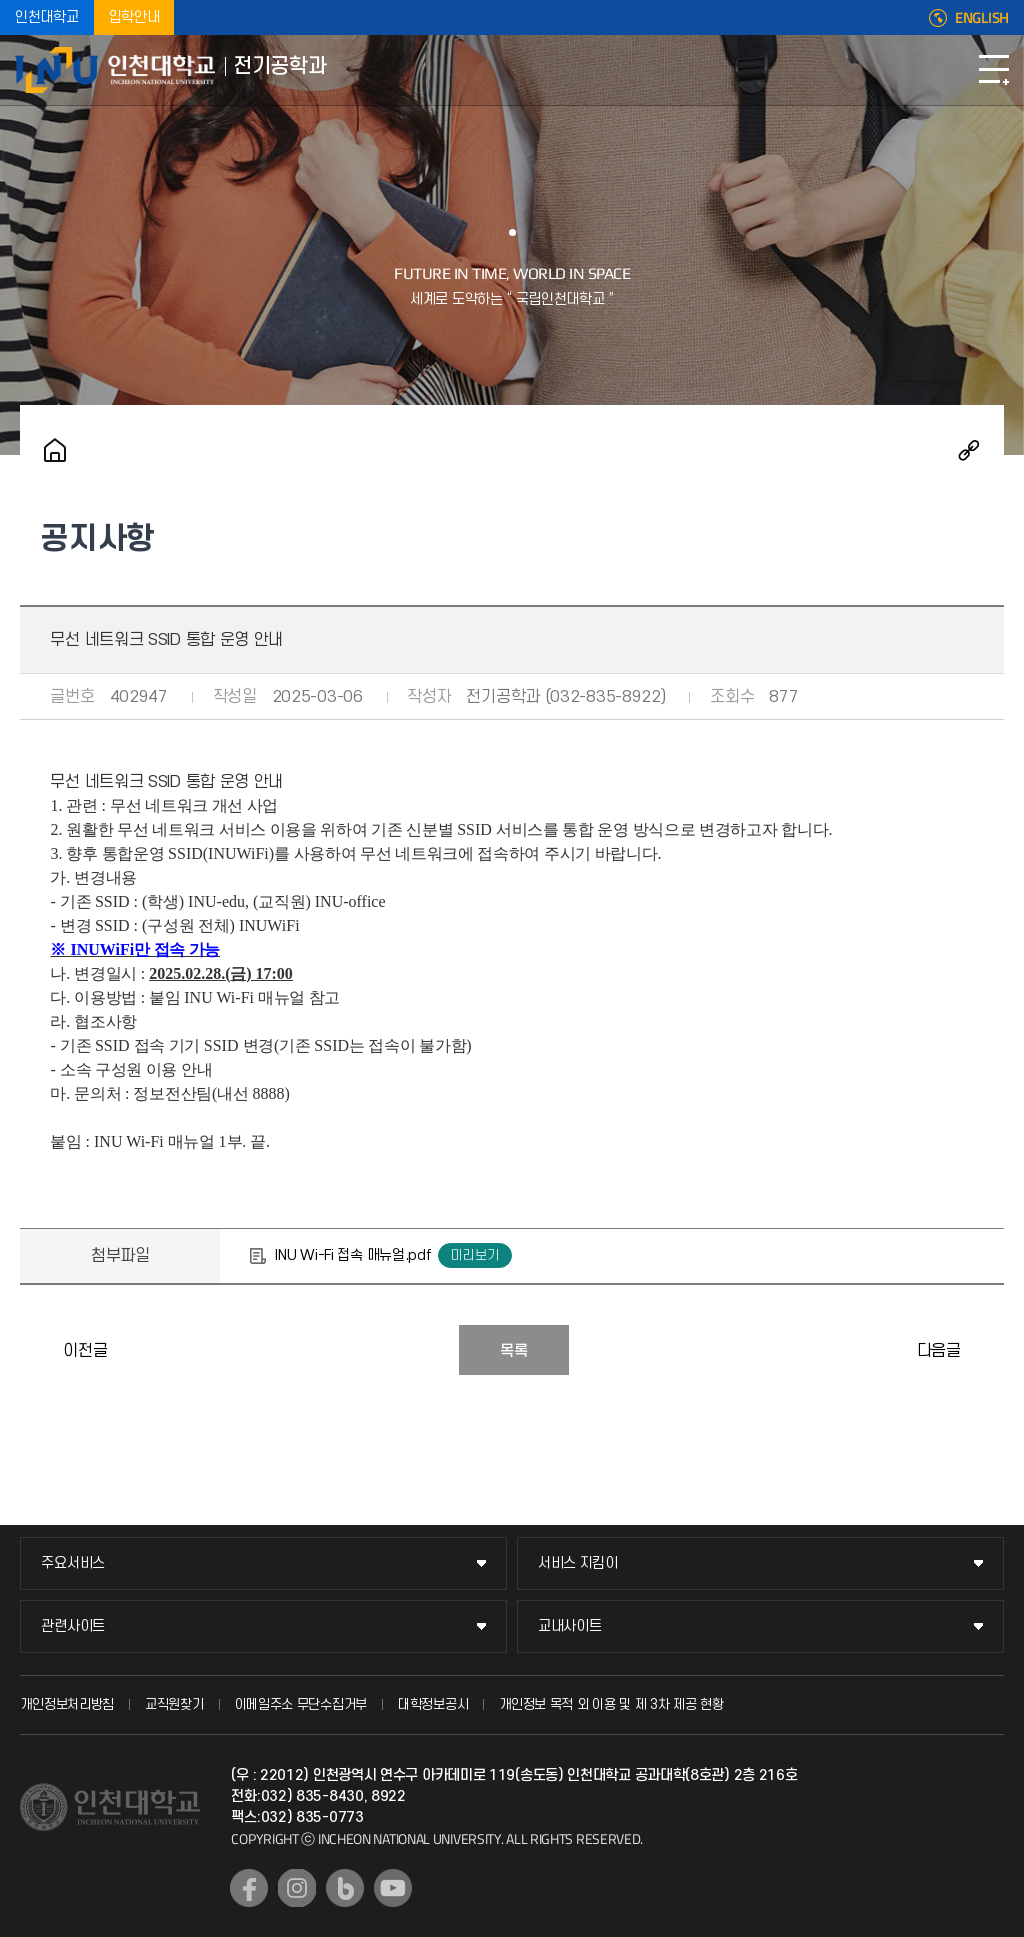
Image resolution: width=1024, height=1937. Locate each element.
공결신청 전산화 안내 (40, 1350)
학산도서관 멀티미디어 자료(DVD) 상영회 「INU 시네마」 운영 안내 (984, 1350)
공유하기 (969, 450)
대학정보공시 (433, 1704)
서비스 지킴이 (578, 1563)
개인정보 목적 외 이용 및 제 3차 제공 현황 (611, 1704)
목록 (514, 1351)
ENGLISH (982, 18)
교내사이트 (570, 1626)
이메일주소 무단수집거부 (301, 1704)
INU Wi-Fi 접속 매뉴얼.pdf (352, 1255)
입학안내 (134, 17)
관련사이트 (73, 1626)
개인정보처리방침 (67, 1704)
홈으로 (55, 450)
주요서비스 (73, 1563)
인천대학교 (47, 17)
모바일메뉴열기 (994, 70)
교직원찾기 (174, 1704)
